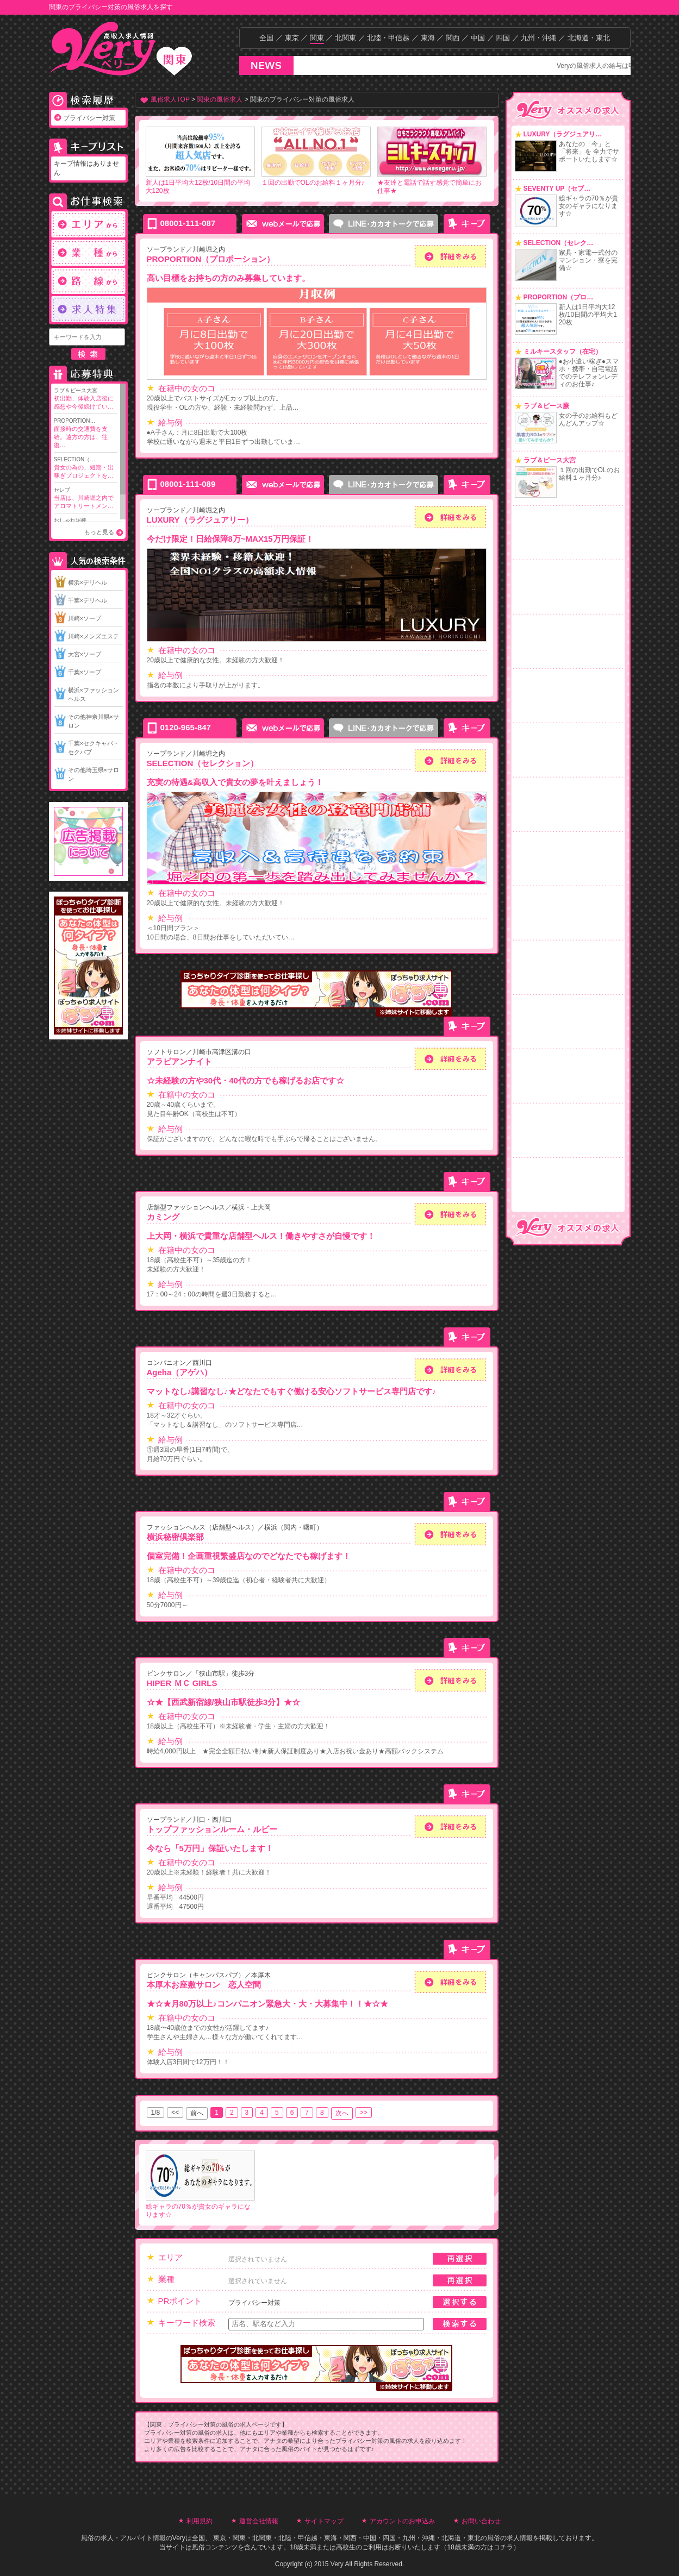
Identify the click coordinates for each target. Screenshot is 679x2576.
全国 (266, 38)
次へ (341, 2113)
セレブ (85, 498)
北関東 (345, 38)
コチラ (503, 2547)
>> (363, 2112)
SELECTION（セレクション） (203, 763)
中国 (478, 38)
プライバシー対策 (89, 118)
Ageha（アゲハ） (180, 1372)
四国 (503, 38)
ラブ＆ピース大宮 (85, 399)
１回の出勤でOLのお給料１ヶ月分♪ (313, 182)
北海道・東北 (589, 38)
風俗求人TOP (170, 99)
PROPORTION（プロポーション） (211, 259)
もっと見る (99, 532)
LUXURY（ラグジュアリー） (200, 519)
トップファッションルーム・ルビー (212, 1829)
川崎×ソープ (84, 618)
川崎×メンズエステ (93, 636)
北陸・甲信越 (388, 38)
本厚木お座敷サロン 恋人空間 (204, 1984)
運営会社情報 (258, 2521)
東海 (428, 38)
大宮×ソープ (84, 654)
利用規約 (199, 2521)
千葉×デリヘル (87, 600)
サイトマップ (324, 2521)
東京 (292, 38)
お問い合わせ (481, 2521)
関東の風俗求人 (219, 99)
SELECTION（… (85, 468)
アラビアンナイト (179, 1061)
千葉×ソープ (84, 672)
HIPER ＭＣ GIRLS (182, 1683)
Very (178, 2538)
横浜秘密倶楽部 (175, 1536)
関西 (453, 38)
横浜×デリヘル (87, 582)
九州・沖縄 (538, 38)
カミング (163, 1216)
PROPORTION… (85, 433)
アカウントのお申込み (402, 2521)
